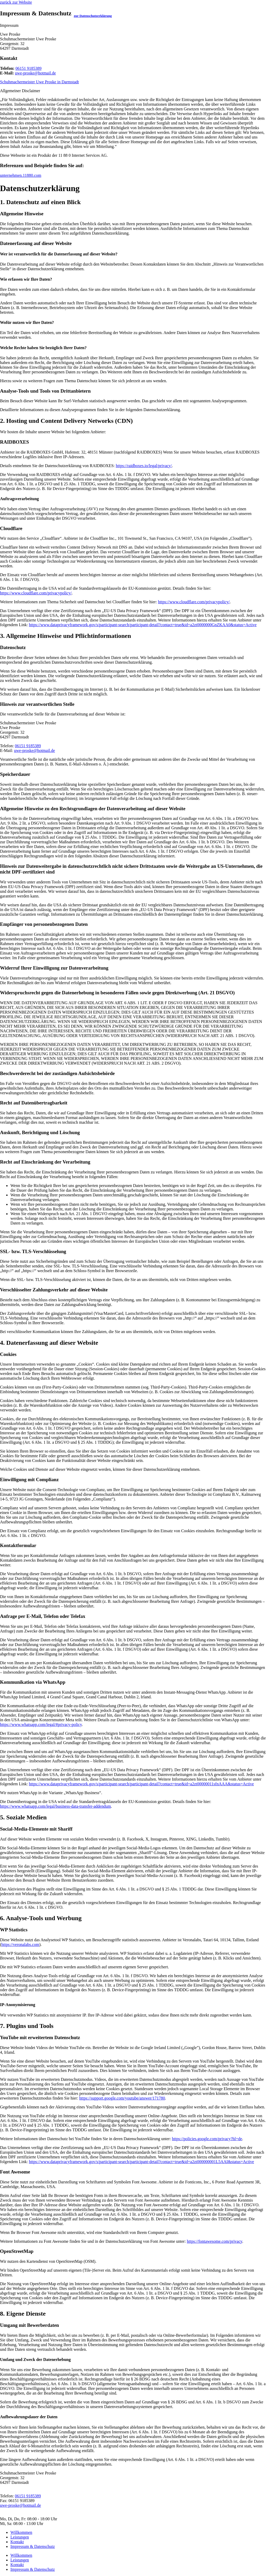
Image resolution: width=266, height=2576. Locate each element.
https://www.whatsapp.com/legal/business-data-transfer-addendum (55, 1806)
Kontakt (17, 2542)
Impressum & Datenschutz (32, 2546)
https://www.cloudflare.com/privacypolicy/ (36, 593)
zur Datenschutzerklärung (93, 16)
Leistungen (19, 2537)
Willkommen (21, 2532)
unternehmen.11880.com (20, 175)
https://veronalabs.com (20, 1944)
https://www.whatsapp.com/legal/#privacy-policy (41, 1724)
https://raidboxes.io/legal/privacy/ (144, 465)
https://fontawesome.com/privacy (214, 2241)
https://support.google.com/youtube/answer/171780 (122, 2098)
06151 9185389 (28, 68)
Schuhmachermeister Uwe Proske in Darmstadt (39, 82)
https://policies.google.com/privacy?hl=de (207, 2139)
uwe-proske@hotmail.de (35, 73)
